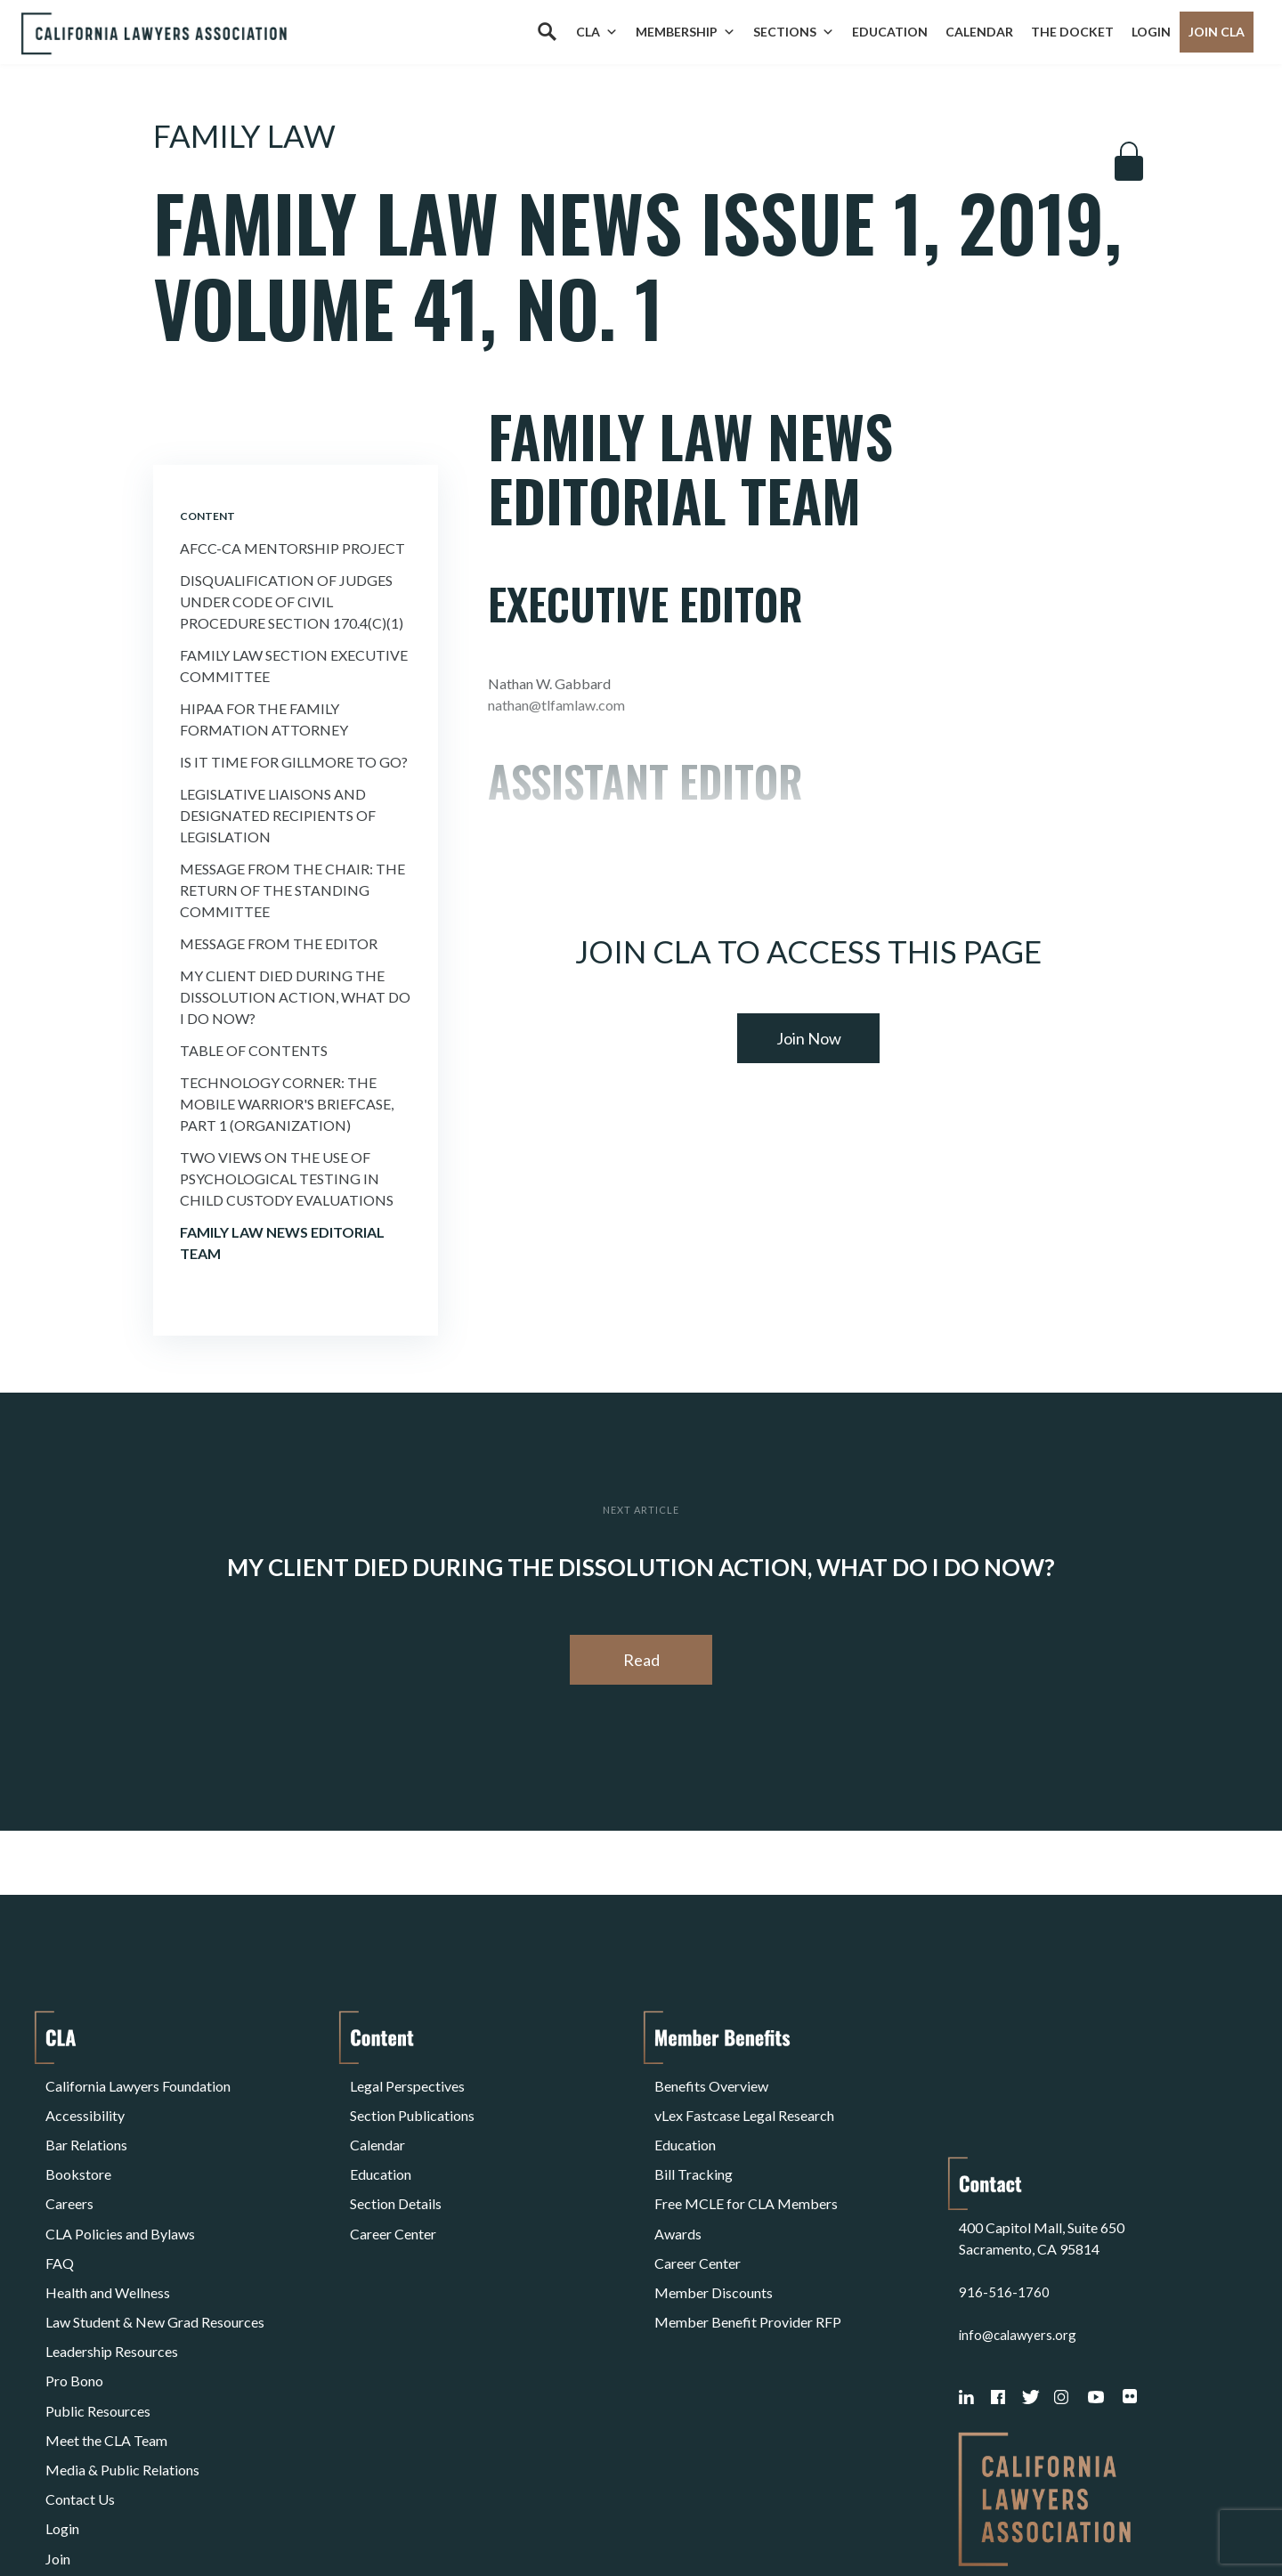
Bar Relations (86, 2124)
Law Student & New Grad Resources (154, 2252)
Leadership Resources (111, 2273)
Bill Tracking (693, 2145)
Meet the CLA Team (106, 2337)
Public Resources (97, 2316)
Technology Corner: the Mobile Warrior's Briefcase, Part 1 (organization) (287, 1104)
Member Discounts (713, 2231)
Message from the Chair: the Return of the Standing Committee (292, 890)
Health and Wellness (107, 2231)
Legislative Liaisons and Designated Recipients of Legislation (278, 815)
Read (641, 1660)
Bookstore (78, 2145)
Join (57, 2423)
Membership (685, 32)
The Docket (1072, 31)
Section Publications (412, 2102)
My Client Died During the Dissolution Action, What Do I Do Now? (295, 997)
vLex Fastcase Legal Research (744, 2102)
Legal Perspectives (407, 2081)
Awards (678, 2188)
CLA (597, 32)
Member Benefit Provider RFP (747, 2252)
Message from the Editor (278, 943)
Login (1151, 31)
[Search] (546, 32)
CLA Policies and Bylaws (120, 2188)
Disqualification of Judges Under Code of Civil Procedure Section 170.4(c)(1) (291, 601)
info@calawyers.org (1020, 2195)
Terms (123, 2517)
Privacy (191, 2517)
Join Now (808, 1038)
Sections (793, 32)
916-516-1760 (1004, 2152)
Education (890, 31)
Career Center (393, 2188)
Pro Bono (74, 2295)
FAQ (59, 2209)
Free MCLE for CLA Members (746, 2166)
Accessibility (85, 2102)
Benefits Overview (711, 2081)
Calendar (979, 31)
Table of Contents (254, 1050)
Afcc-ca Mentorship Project (292, 548)
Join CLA (1217, 31)
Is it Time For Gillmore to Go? (294, 761)
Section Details (396, 2166)
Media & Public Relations (122, 2359)
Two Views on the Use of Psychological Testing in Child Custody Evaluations (287, 1178)
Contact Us (80, 2380)
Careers (69, 2166)
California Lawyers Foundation (138, 2081)
